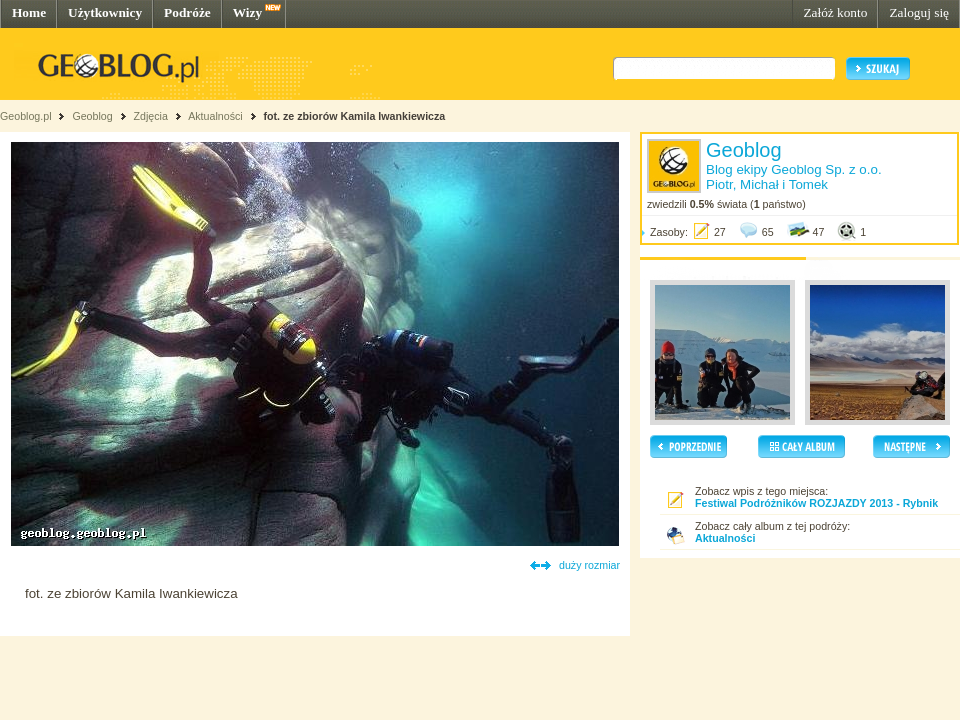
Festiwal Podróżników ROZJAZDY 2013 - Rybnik (816, 503)
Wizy (247, 12)
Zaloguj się (919, 12)
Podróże (187, 12)
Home (29, 12)
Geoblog (92, 116)
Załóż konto (835, 12)
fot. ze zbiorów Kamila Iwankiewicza (355, 116)
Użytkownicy (105, 12)
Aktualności (215, 116)
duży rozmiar (589, 565)
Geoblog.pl (26, 116)
